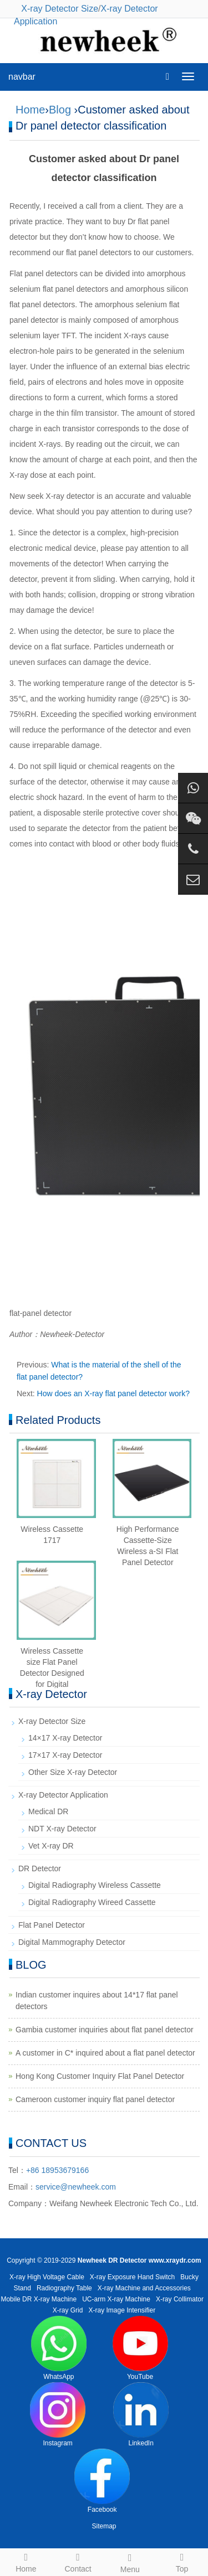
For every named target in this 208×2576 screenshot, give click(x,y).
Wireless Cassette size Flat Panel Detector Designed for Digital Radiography (52, 1673)
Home (30, 110)
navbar (21, 76)
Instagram (57, 2414)
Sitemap (104, 2526)
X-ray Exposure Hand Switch (132, 2277)
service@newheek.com (75, 2186)
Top (182, 2561)
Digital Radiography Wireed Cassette (92, 1902)
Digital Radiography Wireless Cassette (94, 1885)
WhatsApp (59, 2348)
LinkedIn (141, 2414)
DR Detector (39, 1868)
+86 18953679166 (57, 2170)
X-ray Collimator (180, 2299)
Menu (130, 2561)
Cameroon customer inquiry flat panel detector (95, 2099)
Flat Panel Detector (51, 1925)
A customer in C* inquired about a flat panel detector (105, 2052)
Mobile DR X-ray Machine (39, 2299)
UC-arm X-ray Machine (116, 2299)
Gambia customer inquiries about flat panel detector (105, 2029)
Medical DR (48, 1811)
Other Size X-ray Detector (72, 1772)
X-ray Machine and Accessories (144, 2288)
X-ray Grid (68, 2310)
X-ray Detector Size (59, 8)
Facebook (102, 2481)
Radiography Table (64, 2288)
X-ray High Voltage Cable (46, 2277)
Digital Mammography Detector (71, 1942)
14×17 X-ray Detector (65, 1737)
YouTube (140, 2348)
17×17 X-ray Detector (65, 1755)
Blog (60, 110)
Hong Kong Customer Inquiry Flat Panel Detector (100, 2076)
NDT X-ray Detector (62, 1828)
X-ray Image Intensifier (121, 2310)
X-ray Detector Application (63, 1794)
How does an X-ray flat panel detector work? (113, 1393)
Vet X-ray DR (51, 1845)
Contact (78, 2561)
